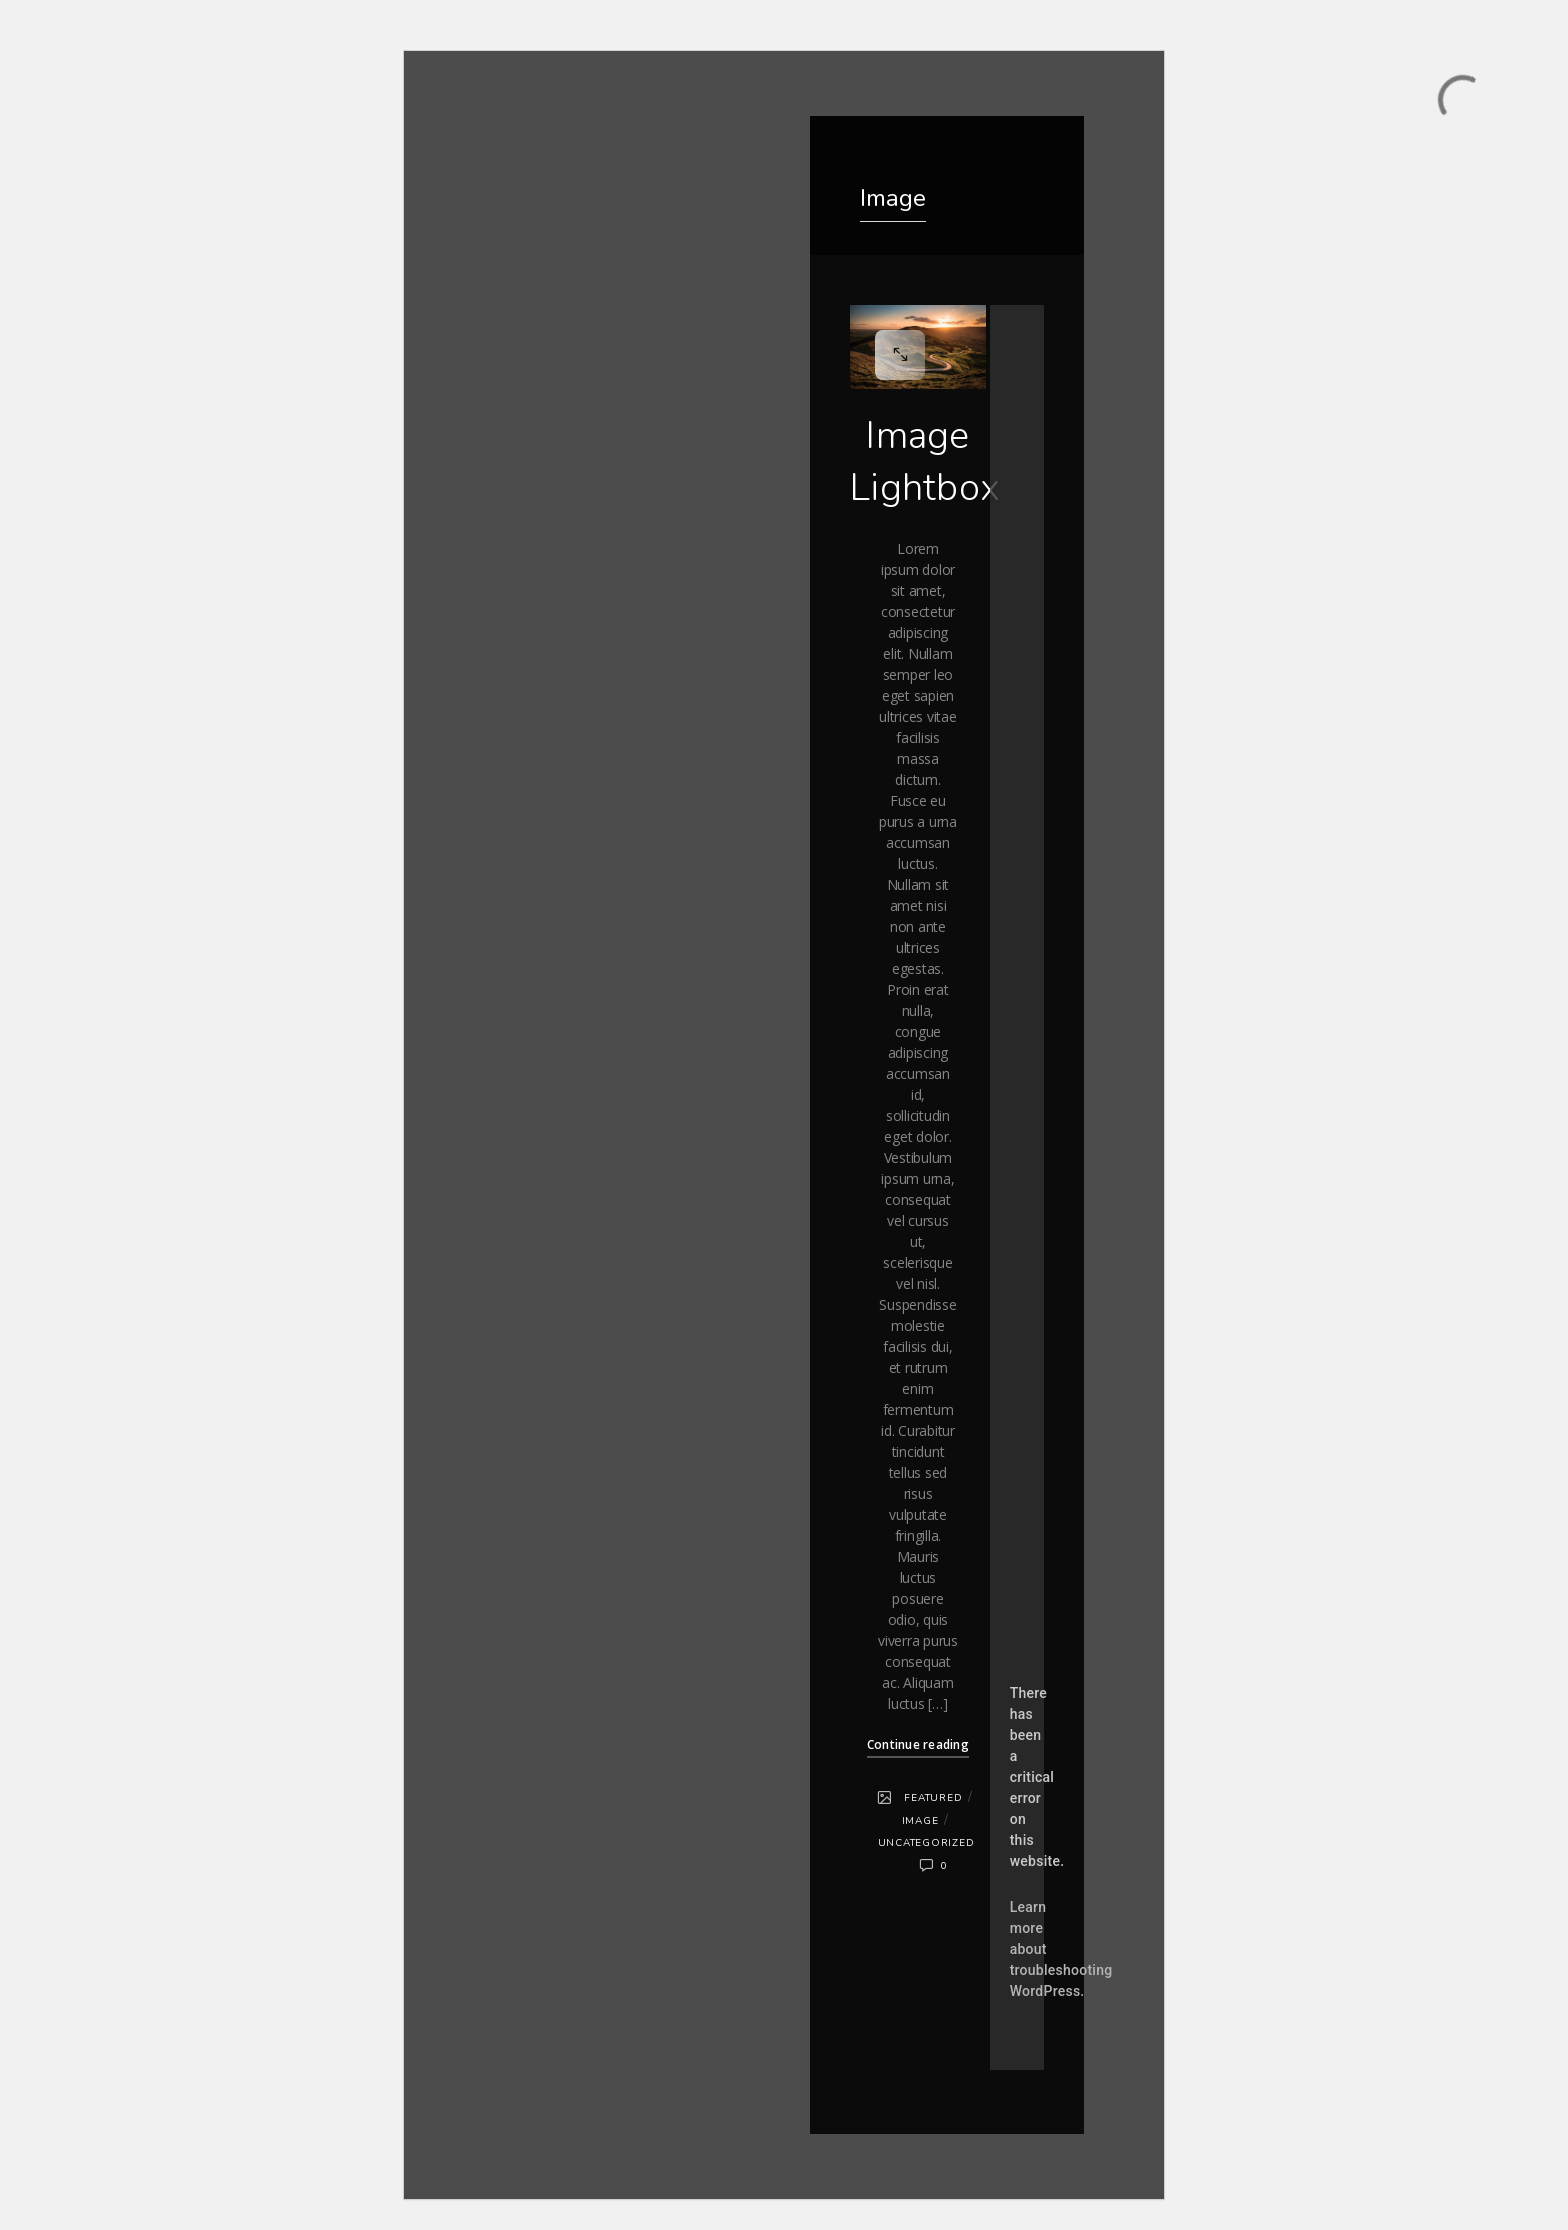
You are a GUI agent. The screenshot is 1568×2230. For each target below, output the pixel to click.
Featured (933, 1798)
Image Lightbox (925, 461)
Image (920, 1821)
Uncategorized (926, 1843)
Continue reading (918, 1744)
